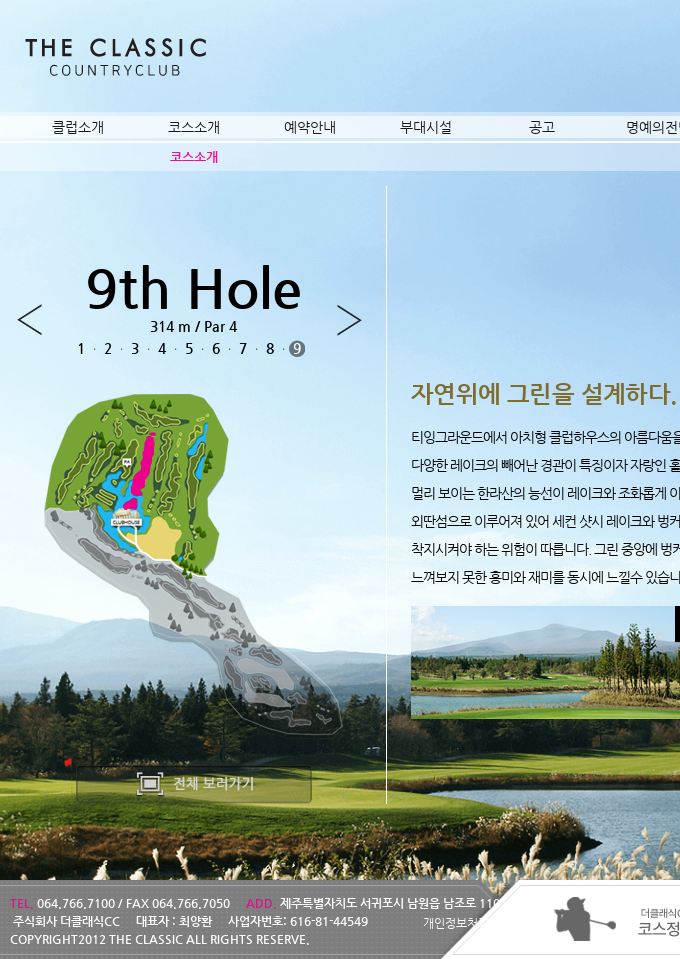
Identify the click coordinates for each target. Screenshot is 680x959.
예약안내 (310, 126)
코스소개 (194, 126)
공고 (542, 126)
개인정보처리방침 (467, 923)
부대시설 (426, 126)
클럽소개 (78, 126)
